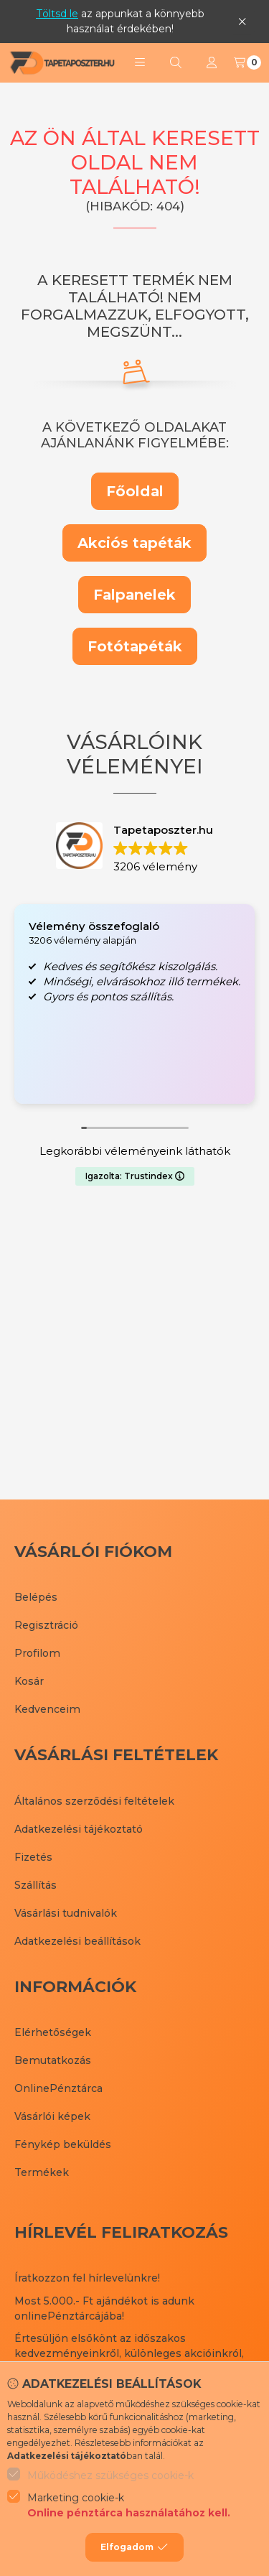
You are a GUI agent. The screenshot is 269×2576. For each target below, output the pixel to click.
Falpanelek (134, 594)
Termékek (41, 2172)
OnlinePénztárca (58, 2088)
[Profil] (211, 62)
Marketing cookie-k (128, 2506)
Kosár (29, 1681)
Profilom (37, 1653)
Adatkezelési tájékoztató (78, 1829)
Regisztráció (46, 1625)
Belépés (35, 1597)
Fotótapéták (135, 646)
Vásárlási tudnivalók (65, 1913)
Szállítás (35, 1885)
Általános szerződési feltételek (94, 1801)
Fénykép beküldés (62, 2144)
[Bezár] (242, 21)
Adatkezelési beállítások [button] (77, 1941)
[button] (140, 62)
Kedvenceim (47, 1709)
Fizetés (33, 1857)
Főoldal (135, 491)
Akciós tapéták (134, 543)
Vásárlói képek (52, 2116)
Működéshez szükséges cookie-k (110, 2475)
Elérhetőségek (52, 2032)
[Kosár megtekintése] (247, 62)
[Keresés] (175, 62)
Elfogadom (134, 2547)
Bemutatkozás (52, 2060)
